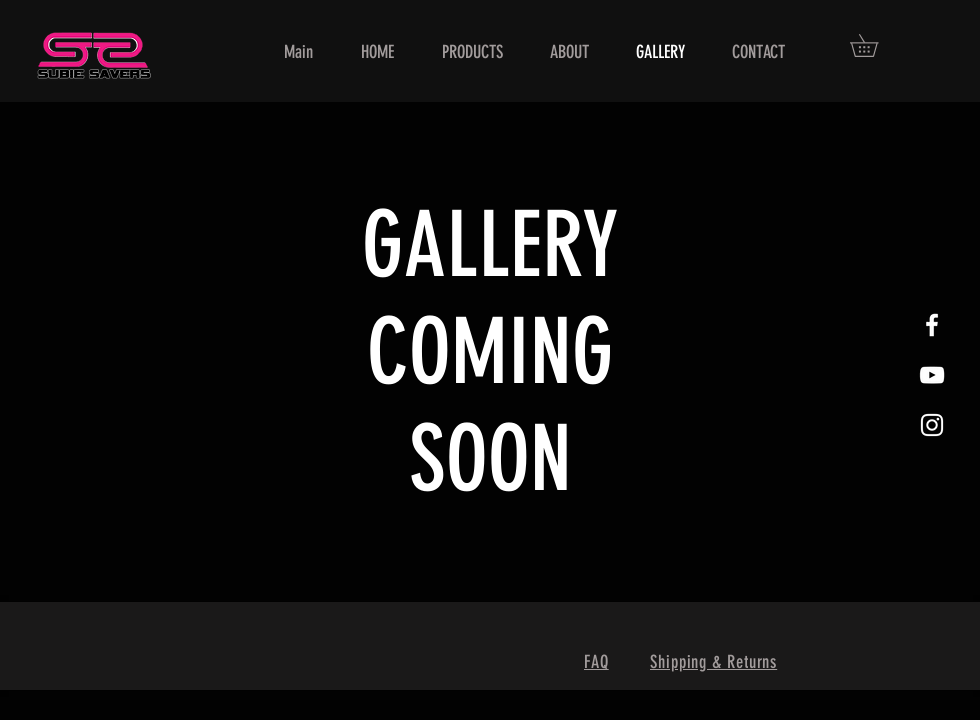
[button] (875, 45)
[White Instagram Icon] (932, 425)
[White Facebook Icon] (932, 325)
